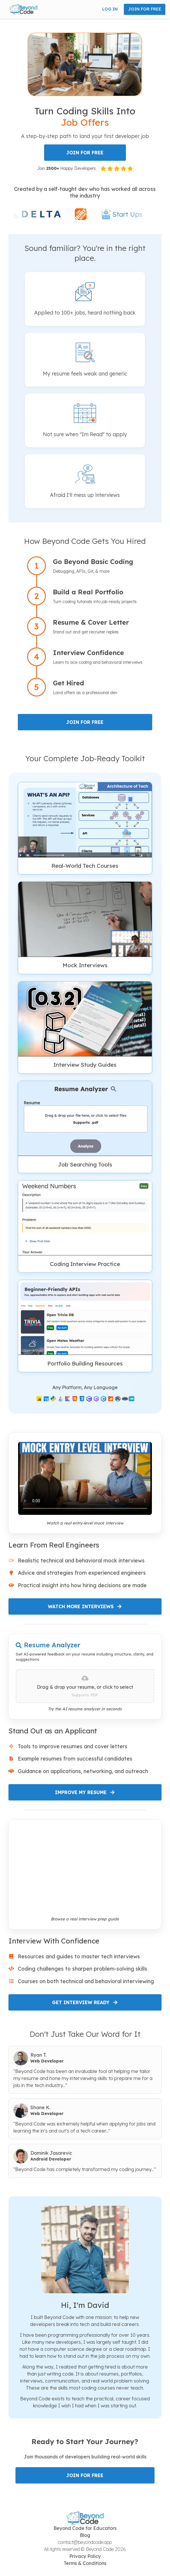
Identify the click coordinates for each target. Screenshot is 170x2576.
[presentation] (85, 1686)
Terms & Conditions (85, 2563)
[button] (23, 9)
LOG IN (110, 9)
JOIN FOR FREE (144, 9)
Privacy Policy (85, 2556)
